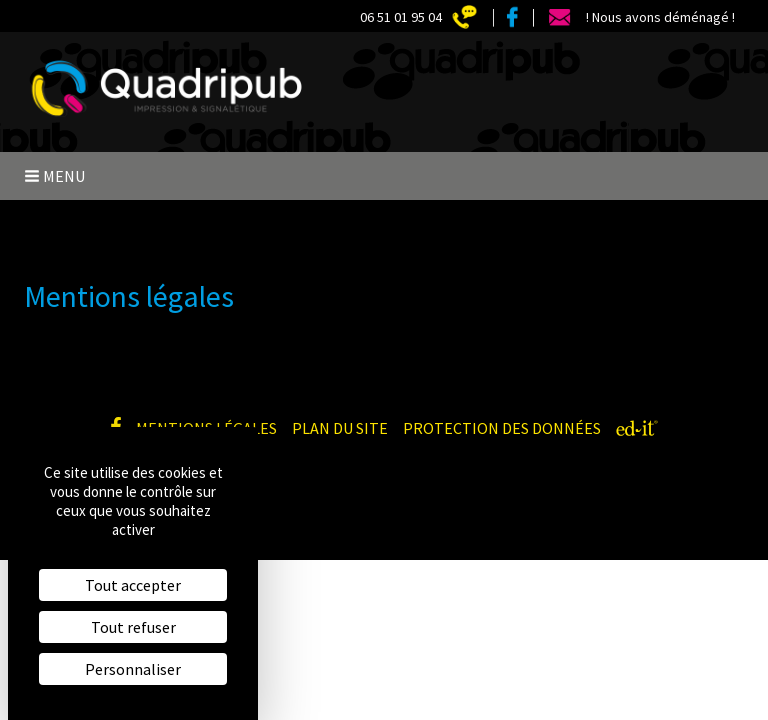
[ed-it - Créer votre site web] (637, 428)
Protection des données (502, 428)
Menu (54, 176)
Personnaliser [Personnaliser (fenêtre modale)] (133, 669)
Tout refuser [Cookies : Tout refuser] (133, 627)
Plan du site (340, 428)
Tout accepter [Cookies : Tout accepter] (133, 585)
